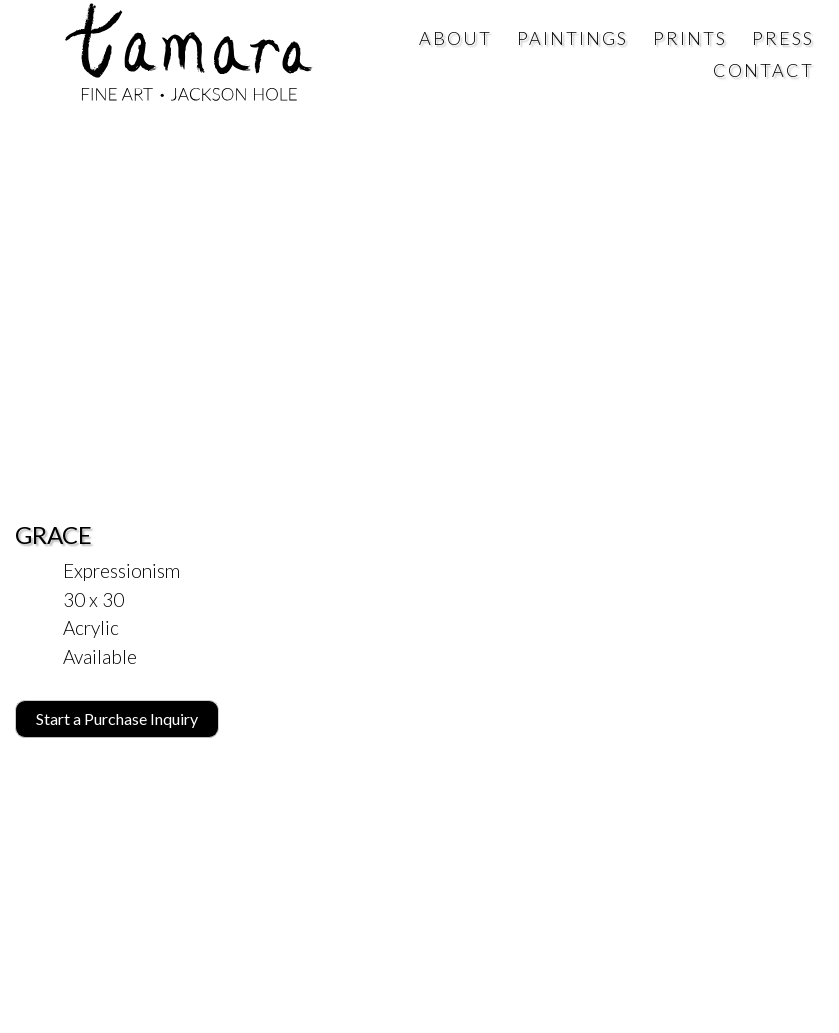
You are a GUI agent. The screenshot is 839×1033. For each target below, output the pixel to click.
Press (783, 38)
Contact (763, 70)
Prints (690, 38)
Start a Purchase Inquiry (117, 718)
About (455, 38)
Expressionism (121, 570)
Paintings (572, 38)
